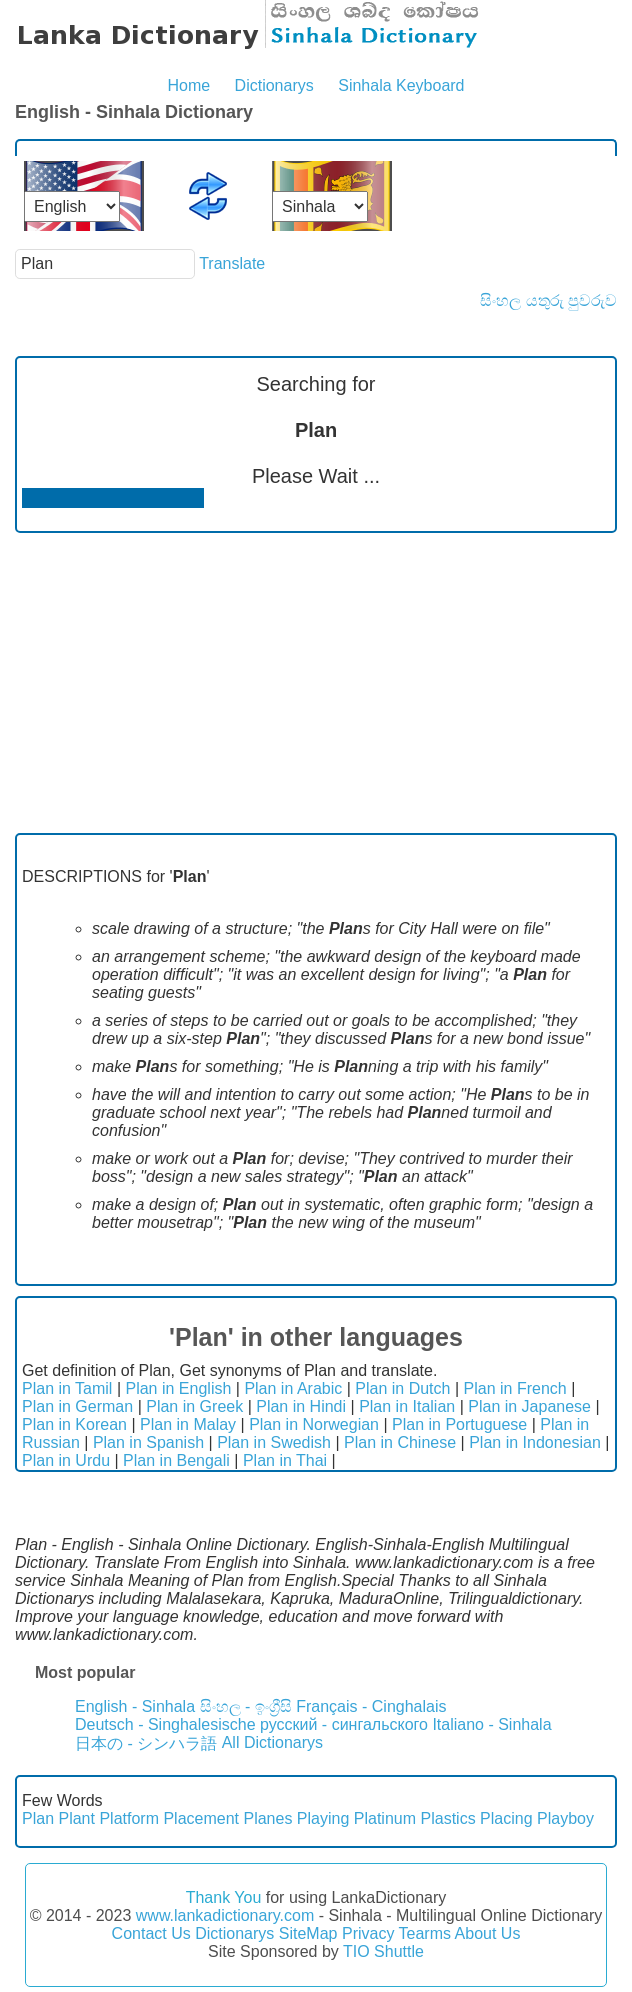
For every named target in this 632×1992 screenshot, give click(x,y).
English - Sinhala (135, 1706)
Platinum (385, 1818)
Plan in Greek (194, 1406)
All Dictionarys (272, 1742)
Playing (323, 1818)
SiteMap (308, 1933)
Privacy (368, 1933)
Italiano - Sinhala (491, 1724)
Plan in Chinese (400, 1442)
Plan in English (178, 1388)
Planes (267, 1818)
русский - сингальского (344, 1724)
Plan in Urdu (66, 1460)
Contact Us (151, 1933)
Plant (76, 1818)
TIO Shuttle (383, 1951)
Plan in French (515, 1388)
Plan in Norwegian (314, 1424)
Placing (506, 1818)
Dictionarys (274, 85)
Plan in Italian (407, 1406)
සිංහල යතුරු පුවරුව (548, 300)
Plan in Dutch (402, 1388)
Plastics (448, 1818)
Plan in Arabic (293, 1388)
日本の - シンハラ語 (146, 1743)
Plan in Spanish (148, 1442)
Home (188, 85)
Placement (201, 1818)
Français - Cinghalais (371, 1706)
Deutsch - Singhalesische (165, 1724)
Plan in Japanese (529, 1406)
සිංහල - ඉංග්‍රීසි (246, 1706)
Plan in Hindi (301, 1406)
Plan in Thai (285, 1460)
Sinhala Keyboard (401, 85)
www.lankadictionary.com (225, 1915)
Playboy (565, 1818)
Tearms (425, 1933)
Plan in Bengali (176, 1460)
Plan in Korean (74, 1424)
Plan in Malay (188, 1424)
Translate (232, 263)
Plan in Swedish (274, 1442)
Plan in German (77, 1406)
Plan (38, 1818)
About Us (488, 1933)
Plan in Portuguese (459, 1424)
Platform (129, 1818)
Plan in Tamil (67, 1388)
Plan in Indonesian (535, 1442)
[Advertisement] (316, 683)
